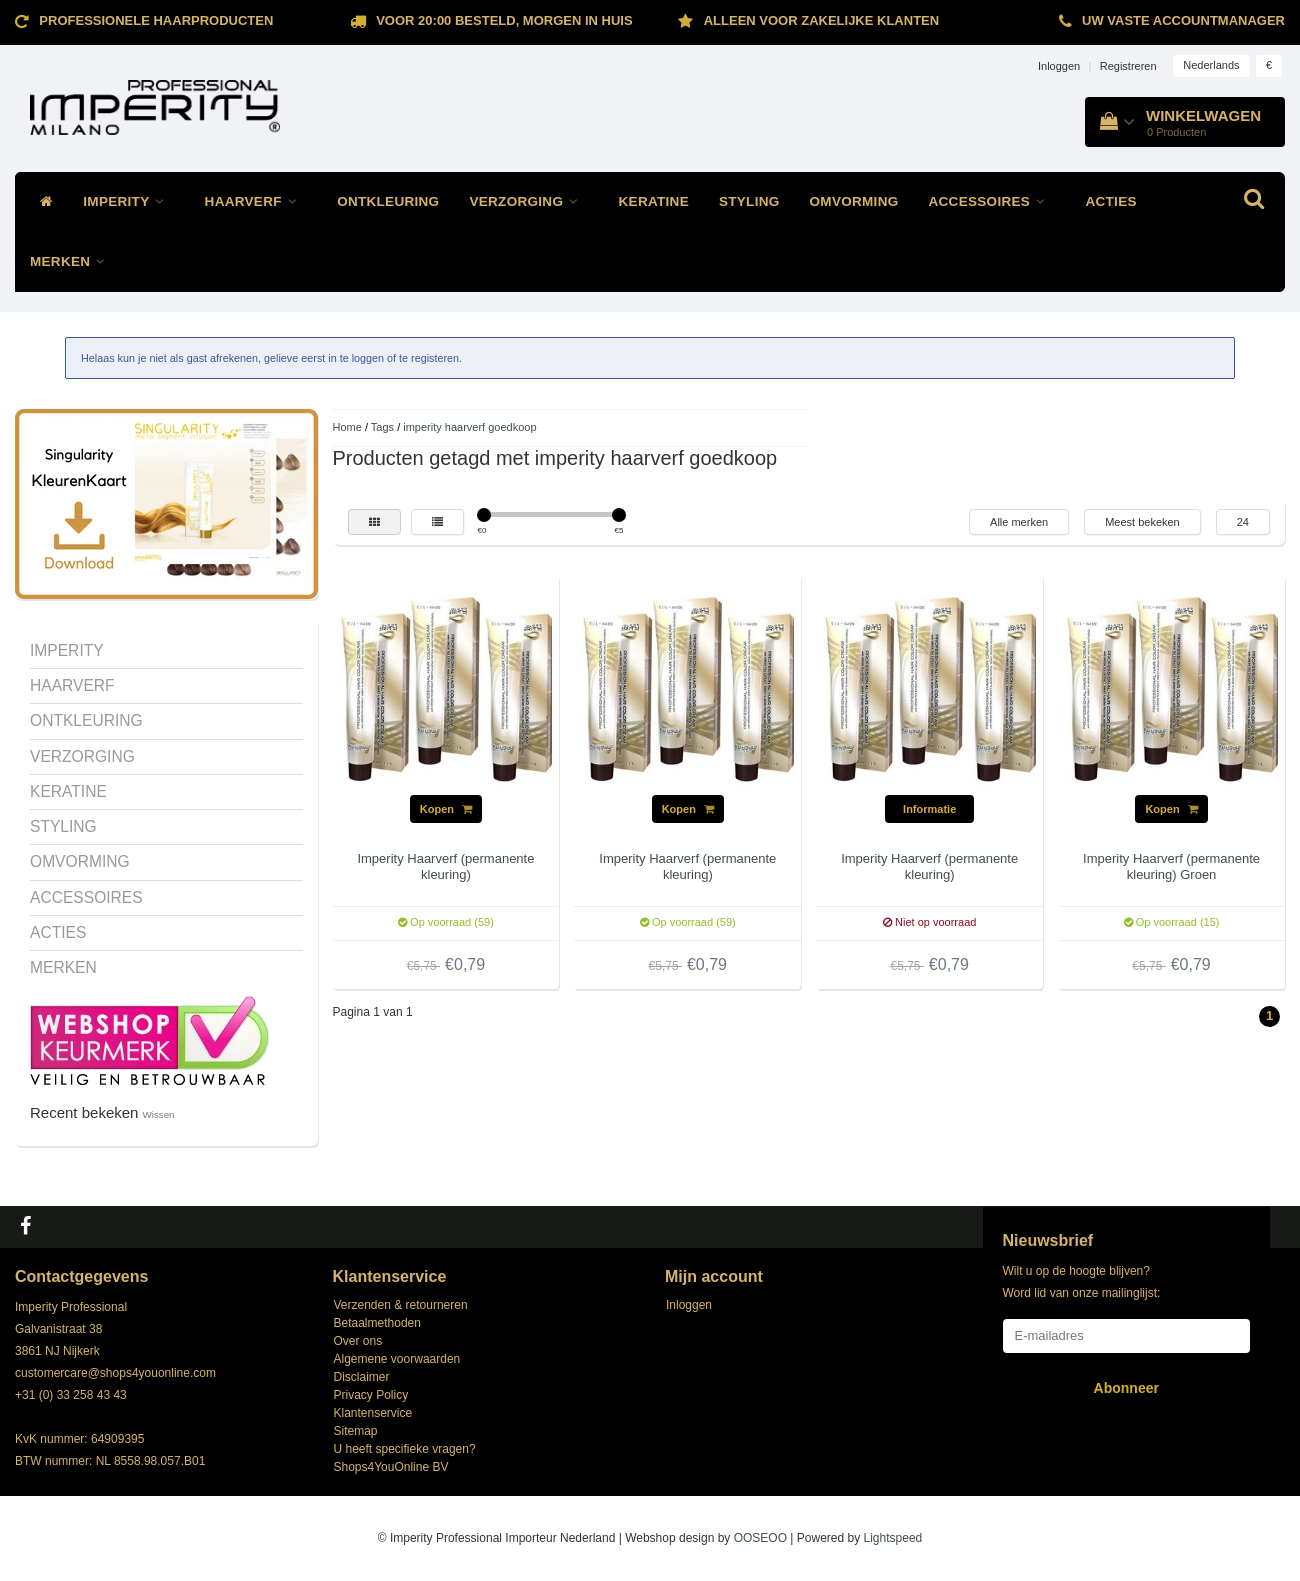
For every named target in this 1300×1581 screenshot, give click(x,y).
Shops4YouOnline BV (391, 1467)
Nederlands (1211, 65)
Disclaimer (362, 1377)
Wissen (159, 1114)
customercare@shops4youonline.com (115, 1373)
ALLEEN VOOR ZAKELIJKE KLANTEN (821, 20)
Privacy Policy (371, 1395)
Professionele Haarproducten (156, 20)
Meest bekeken (1142, 522)
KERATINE (654, 201)
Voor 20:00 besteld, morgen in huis (504, 20)
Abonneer (1126, 1388)
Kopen (446, 809)
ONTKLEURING (388, 201)
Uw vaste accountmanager (1183, 20)
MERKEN (73, 261)
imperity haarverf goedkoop (469, 427)
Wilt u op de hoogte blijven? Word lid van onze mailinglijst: (1082, 1282)
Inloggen (1059, 66)
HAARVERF (256, 201)
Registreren (1128, 66)
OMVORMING (854, 201)
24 (1243, 522)
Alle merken (1019, 522)
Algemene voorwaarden (397, 1359)
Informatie (929, 809)
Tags (382, 427)
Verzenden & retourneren (401, 1305)
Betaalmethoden (377, 1323)
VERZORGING (528, 201)
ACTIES (1110, 201)
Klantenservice (373, 1413)
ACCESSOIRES (992, 201)
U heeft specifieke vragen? (405, 1449)
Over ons (358, 1341)
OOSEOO (760, 1538)
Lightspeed (893, 1538)
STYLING (749, 201)
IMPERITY (128, 201)
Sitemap (356, 1431)
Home (347, 427)
